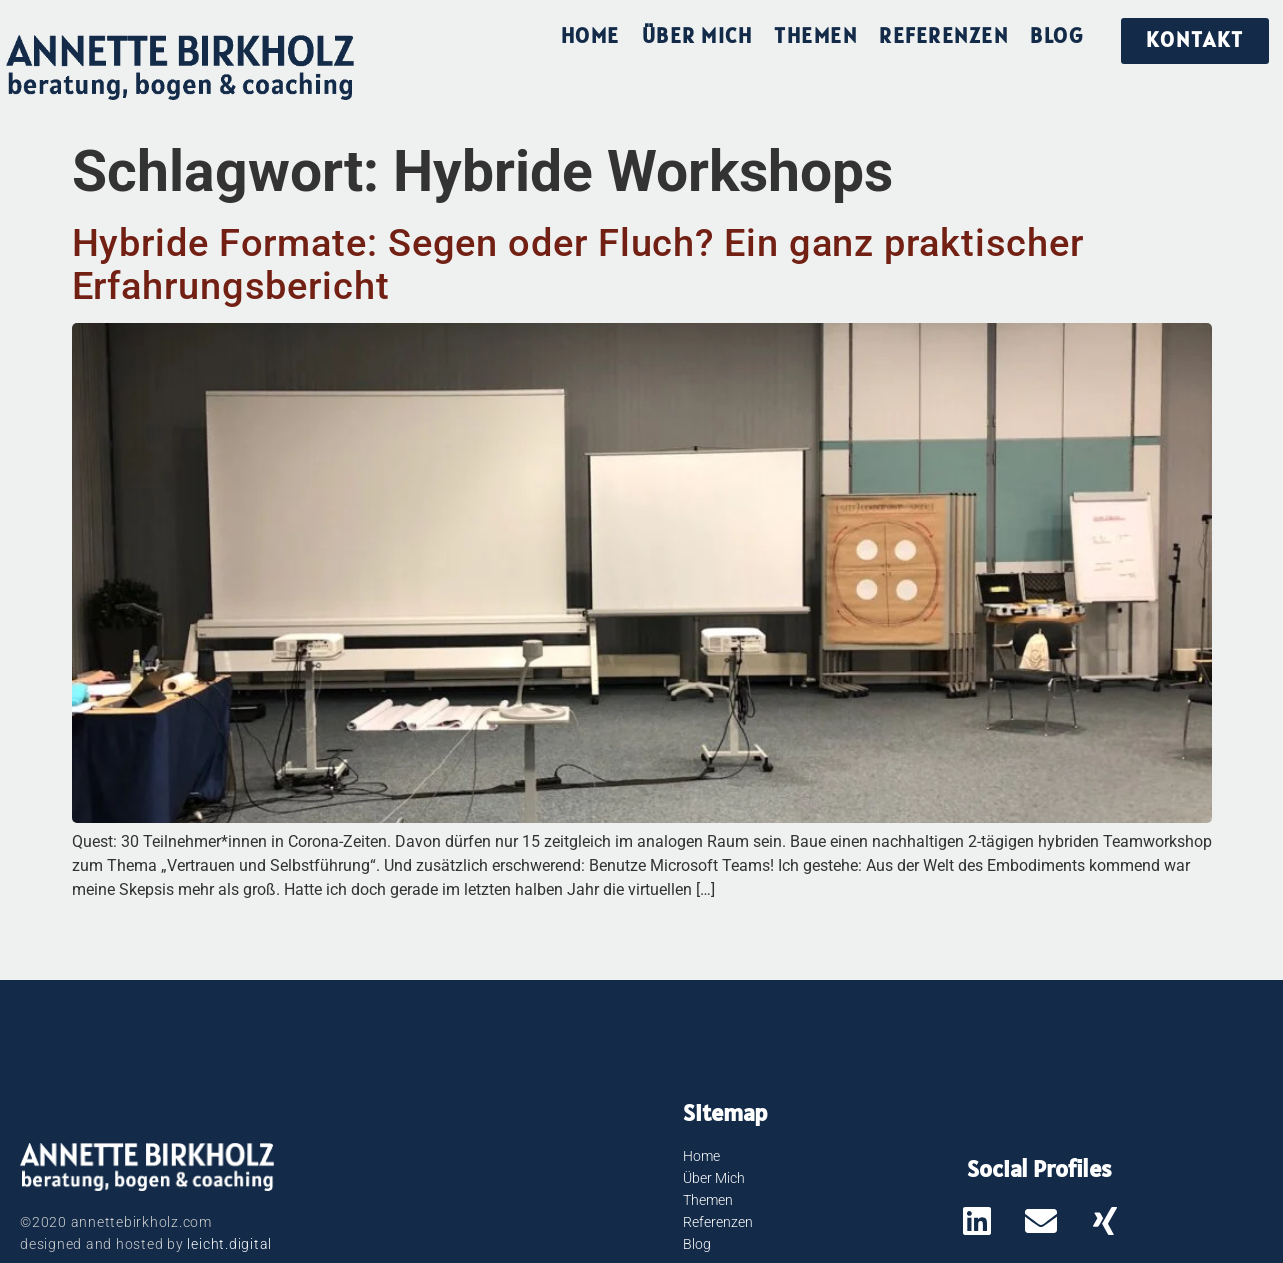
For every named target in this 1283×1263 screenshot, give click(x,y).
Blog (1056, 35)
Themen (815, 35)
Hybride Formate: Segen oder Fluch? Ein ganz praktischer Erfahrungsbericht (578, 263)
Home (590, 35)
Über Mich (697, 35)
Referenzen (943, 35)
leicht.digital (229, 1244)
